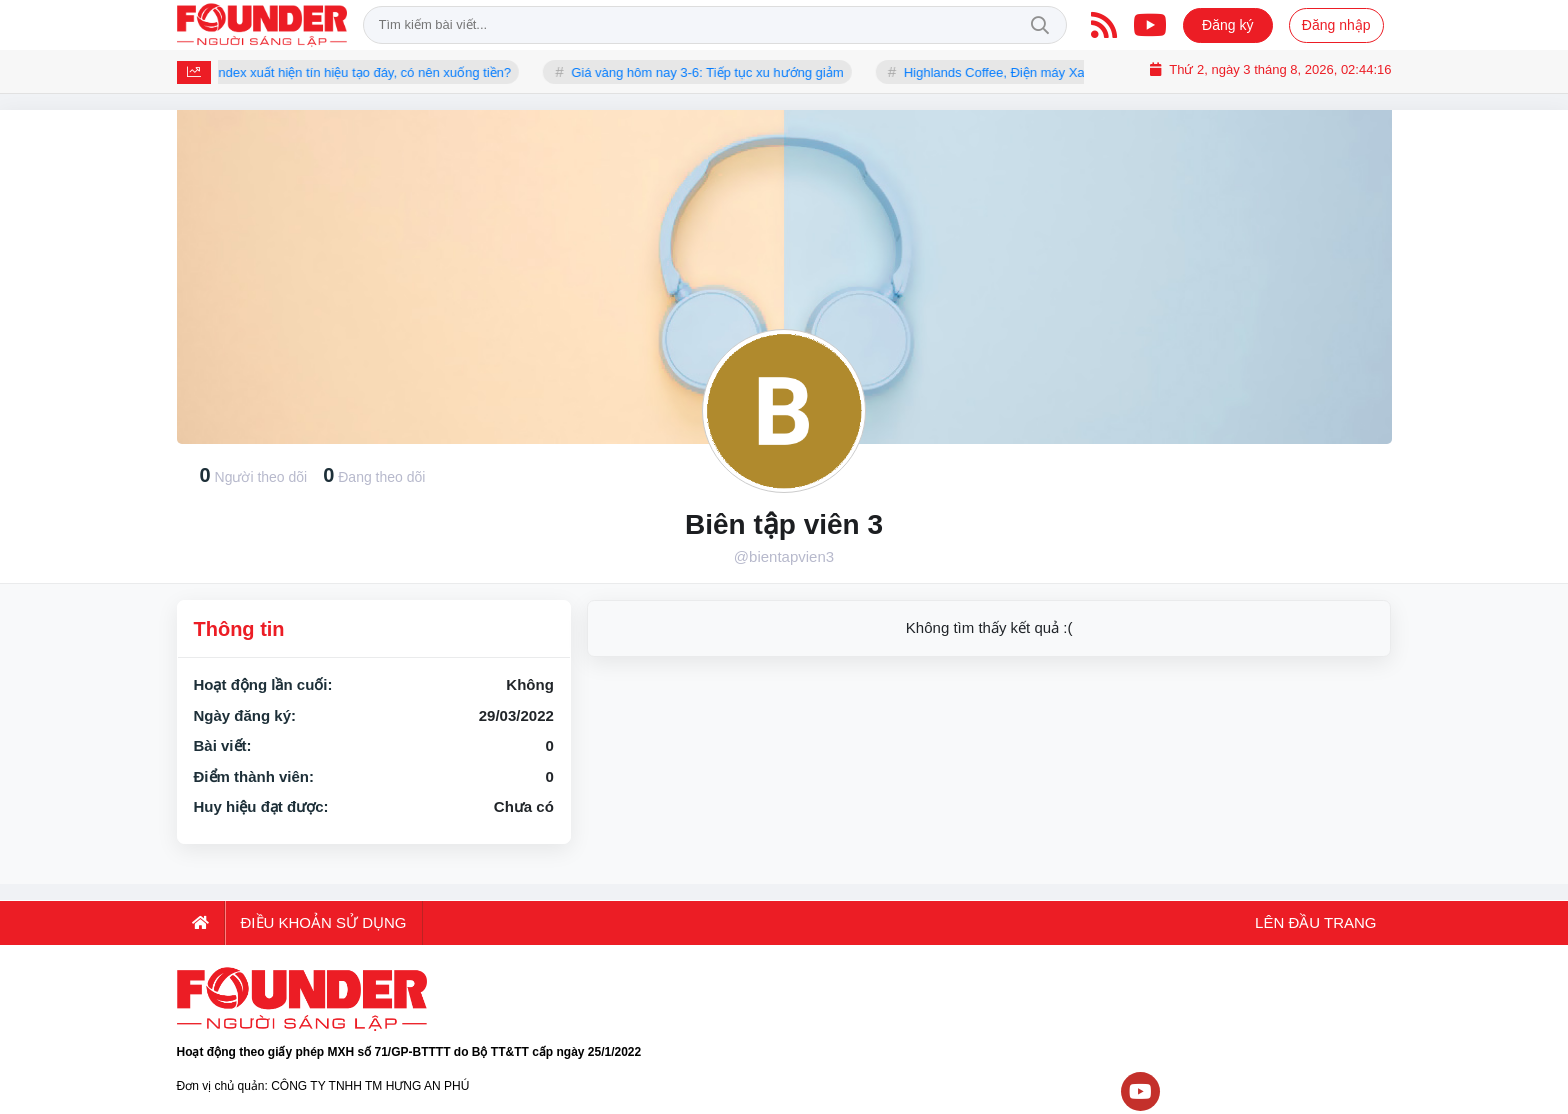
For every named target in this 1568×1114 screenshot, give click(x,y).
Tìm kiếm (1040, 25)
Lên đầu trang (1314, 922)
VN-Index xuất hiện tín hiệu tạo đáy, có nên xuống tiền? (358, 72)
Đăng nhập (1336, 25)
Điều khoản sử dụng (324, 922)
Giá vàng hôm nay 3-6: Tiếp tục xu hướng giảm (714, 72)
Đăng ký (1227, 25)
